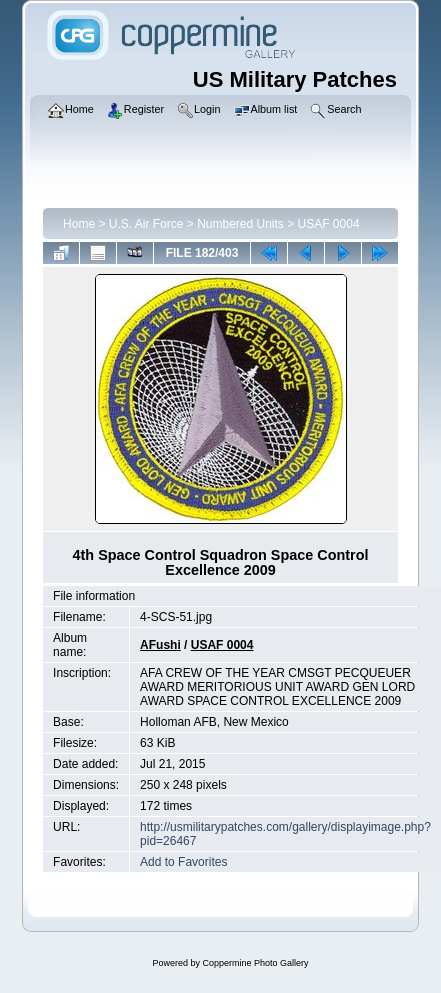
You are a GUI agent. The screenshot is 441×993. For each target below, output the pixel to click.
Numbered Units (240, 224)
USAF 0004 (329, 224)
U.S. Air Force (146, 224)
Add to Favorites (183, 862)
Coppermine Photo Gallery (255, 963)
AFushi (160, 645)
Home (79, 224)
